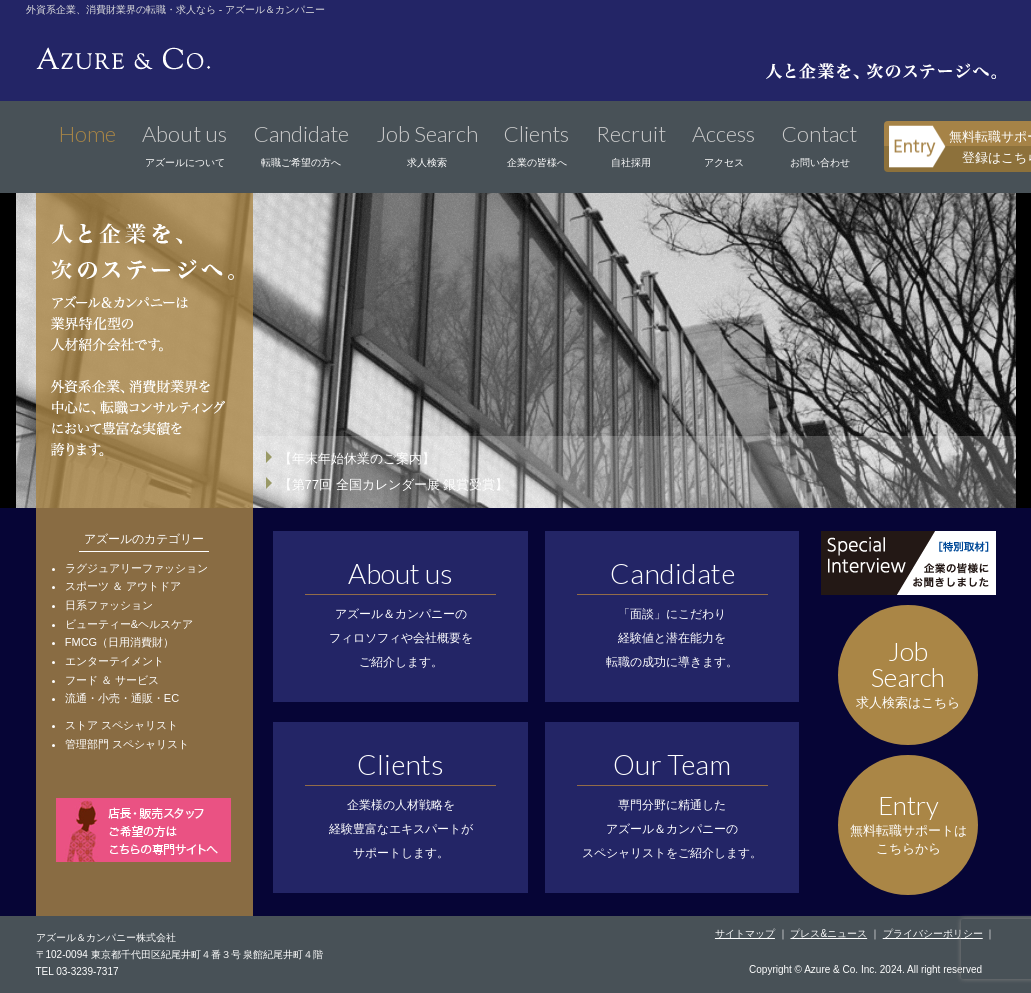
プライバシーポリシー (933, 933)
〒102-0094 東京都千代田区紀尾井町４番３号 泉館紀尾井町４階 (180, 954)
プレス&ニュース (828, 933)
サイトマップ (745, 933)
